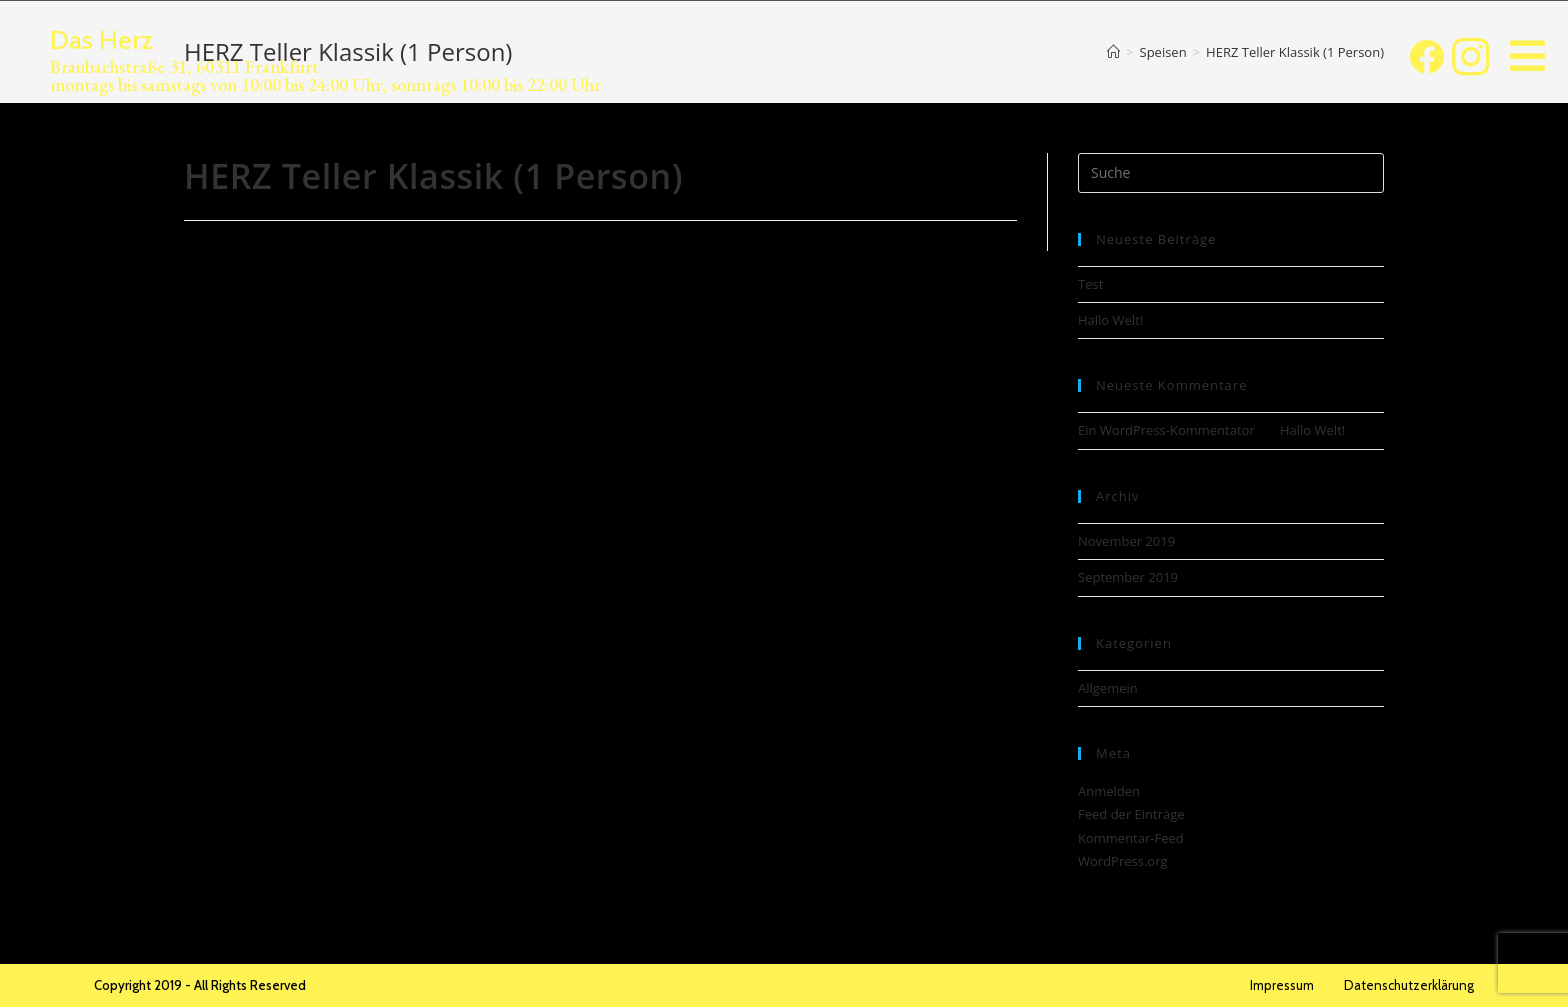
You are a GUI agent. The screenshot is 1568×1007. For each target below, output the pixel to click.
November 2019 (1126, 541)
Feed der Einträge (1131, 814)
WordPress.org (1123, 861)
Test (1090, 284)
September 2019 (1128, 577)
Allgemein (1108, 688)
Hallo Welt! (1110, 320)
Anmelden (1109, 791)
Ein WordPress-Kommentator (1166, 430)
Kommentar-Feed (1131, 838)
